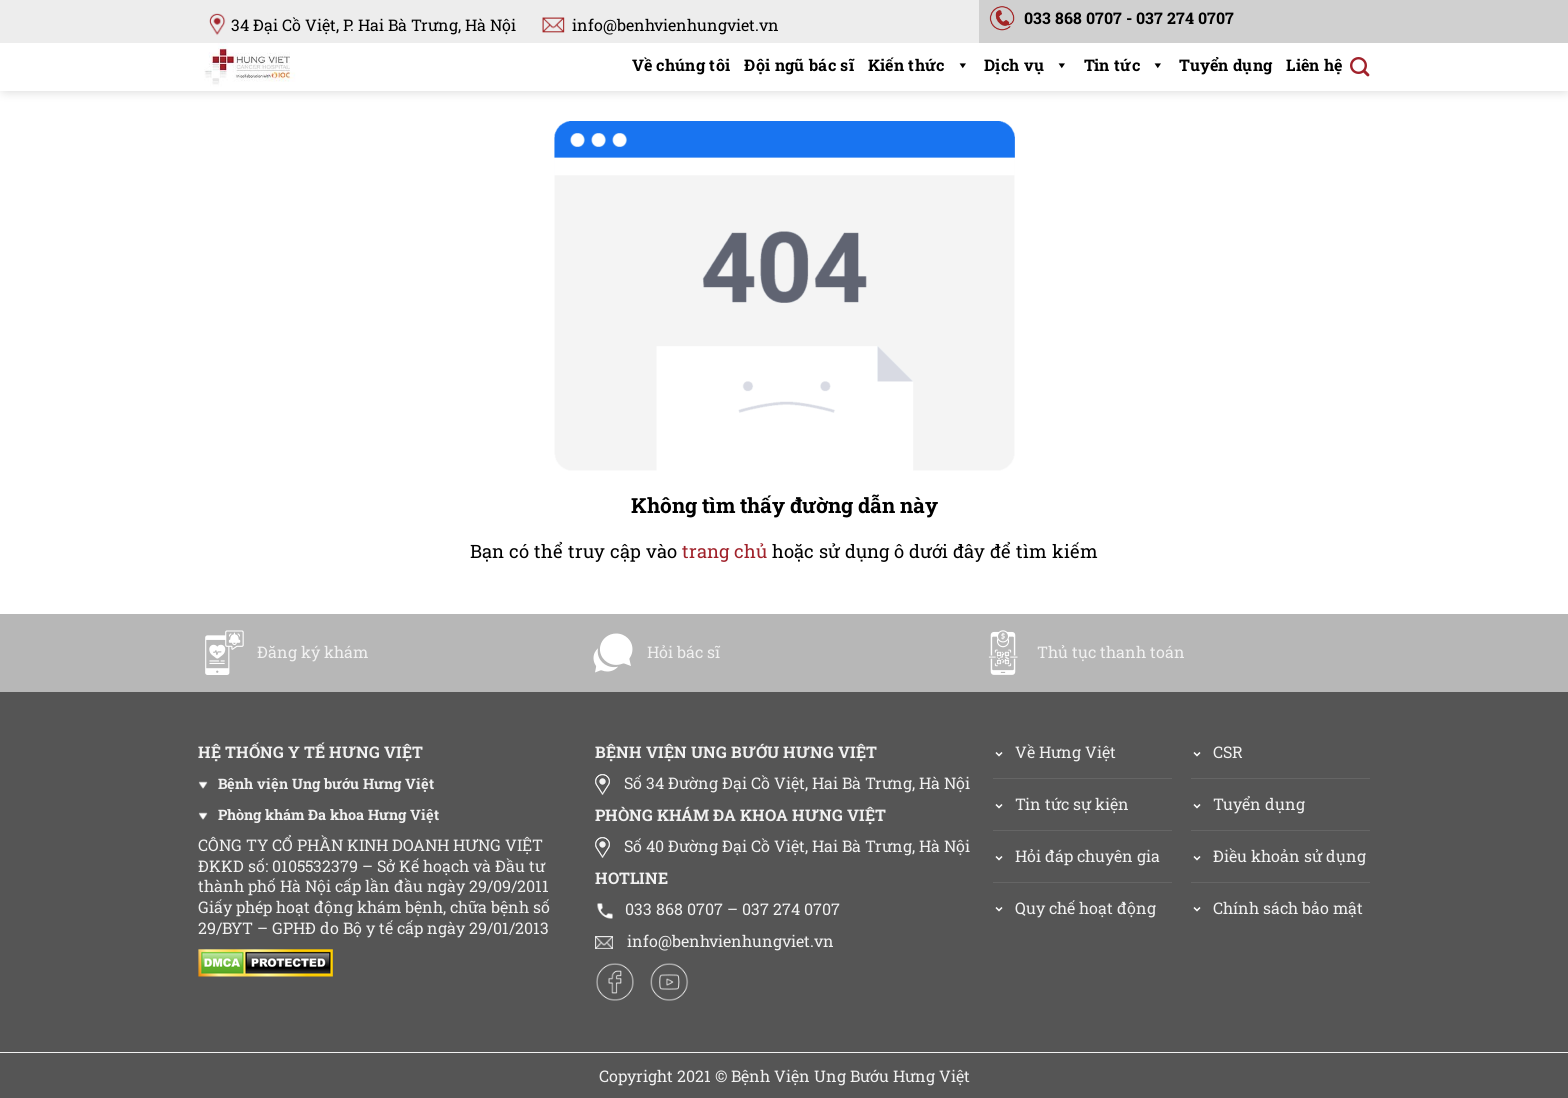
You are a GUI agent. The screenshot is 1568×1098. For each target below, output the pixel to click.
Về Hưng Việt (1054, 751)
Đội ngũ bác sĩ (798, 64)
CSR (1228, 751)
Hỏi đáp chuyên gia (1087, 855)
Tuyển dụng (1225, 64)
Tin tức (1125, 64)
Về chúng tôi (681, 64)
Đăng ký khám (283, 651)
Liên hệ (1314, 64)
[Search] (1359, 66)
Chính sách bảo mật (1288, 907)
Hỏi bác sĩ (654, 651)
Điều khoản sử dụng (1289, 855)
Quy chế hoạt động (1085, 907)
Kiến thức (919, 64)
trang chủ (724, 551)
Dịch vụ (1027, 64)
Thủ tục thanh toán (1082, 651)
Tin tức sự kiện (1072, 803)
